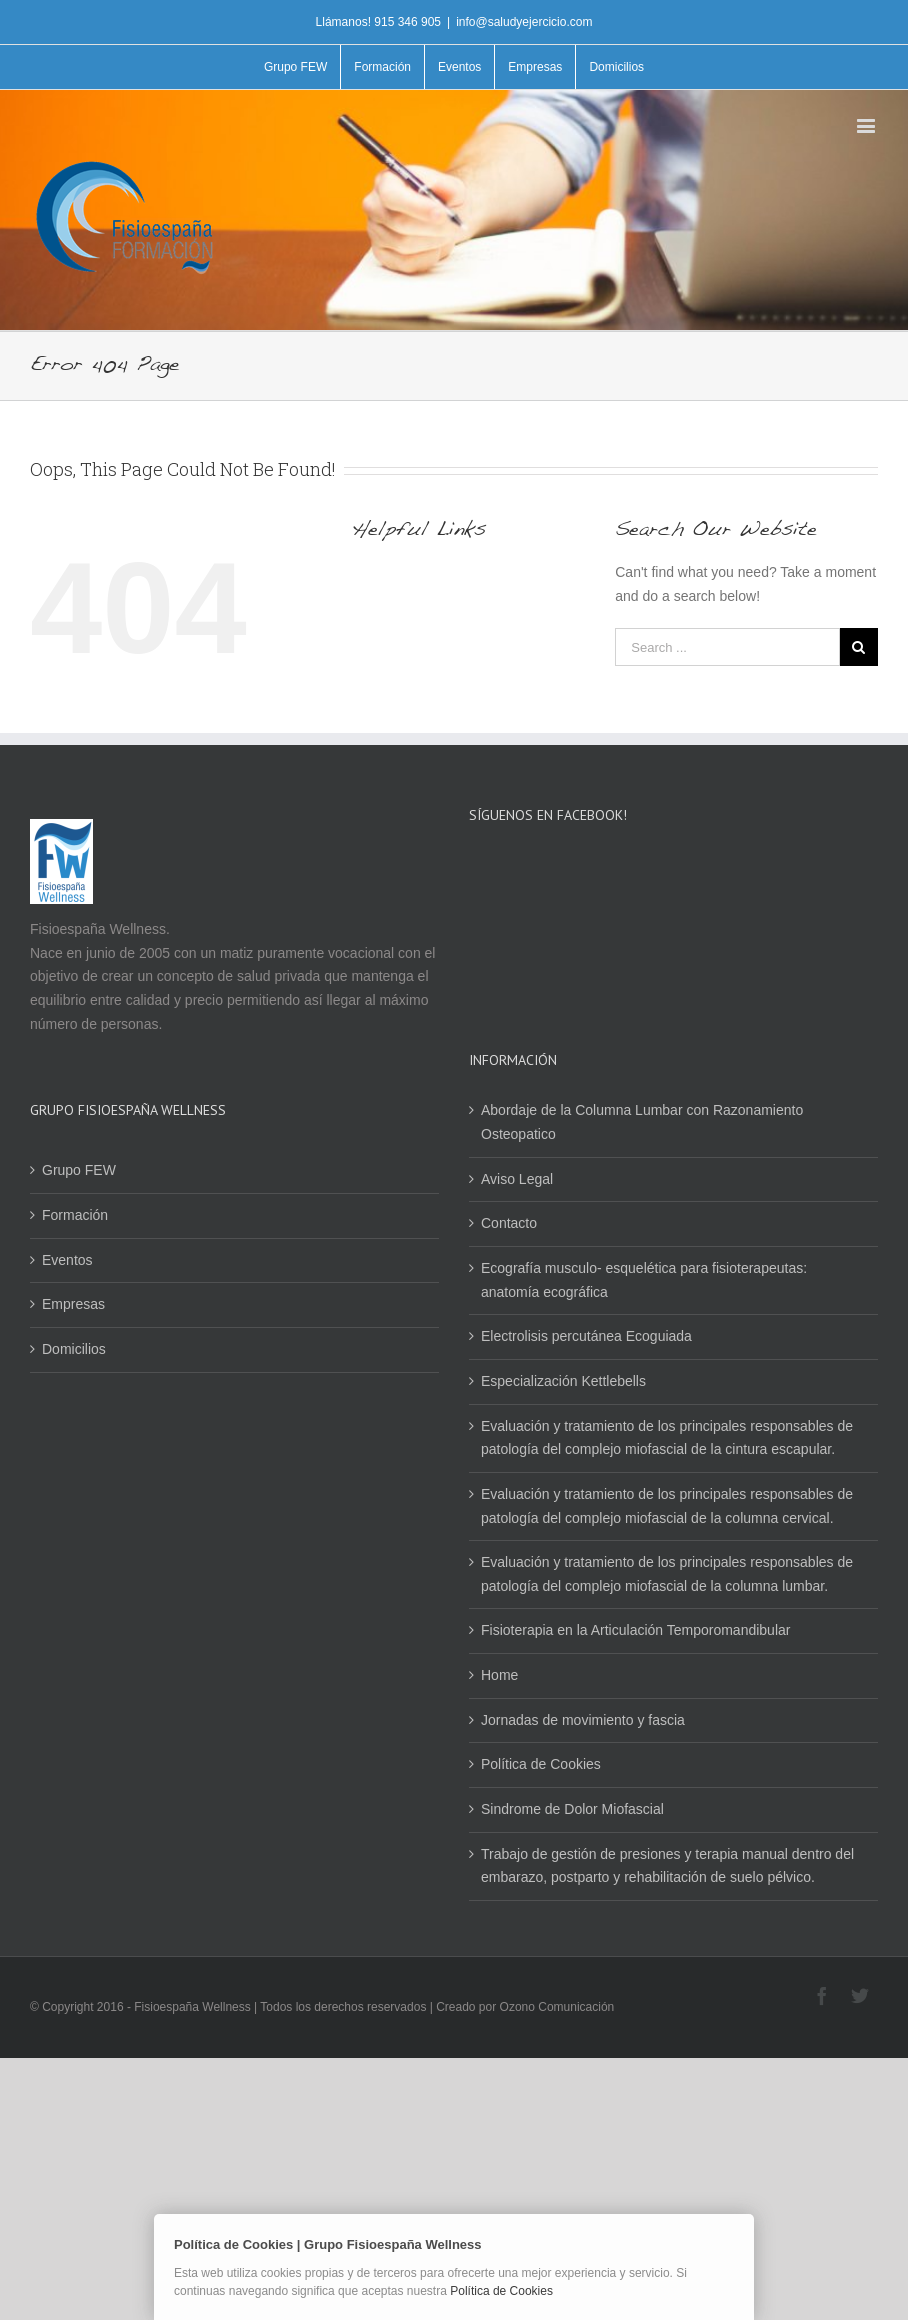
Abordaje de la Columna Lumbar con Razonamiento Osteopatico (642, 1122)
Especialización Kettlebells (563, 1381)
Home (499, 1675)
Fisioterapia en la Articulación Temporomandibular (635, 1630)
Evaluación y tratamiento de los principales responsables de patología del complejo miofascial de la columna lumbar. (667, 1574)
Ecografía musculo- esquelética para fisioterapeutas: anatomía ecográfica (644, 1280)
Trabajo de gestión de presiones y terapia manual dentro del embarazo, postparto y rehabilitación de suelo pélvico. (667, 1866)
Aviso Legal (517, 1179)
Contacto (509, 1223)
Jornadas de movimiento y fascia (583, 1720)
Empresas (73, 1304)
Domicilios (74, 1349)
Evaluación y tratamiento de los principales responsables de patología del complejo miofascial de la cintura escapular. (667, 1438)
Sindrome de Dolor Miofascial (572, 1809)
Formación (75, 1215)
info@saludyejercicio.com (524, 22)
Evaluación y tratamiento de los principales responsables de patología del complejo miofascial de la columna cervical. (667, 1506)
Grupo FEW (79, 1170)
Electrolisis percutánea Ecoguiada (586, 1336)
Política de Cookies (541, 1764)
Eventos (67, 1260)
